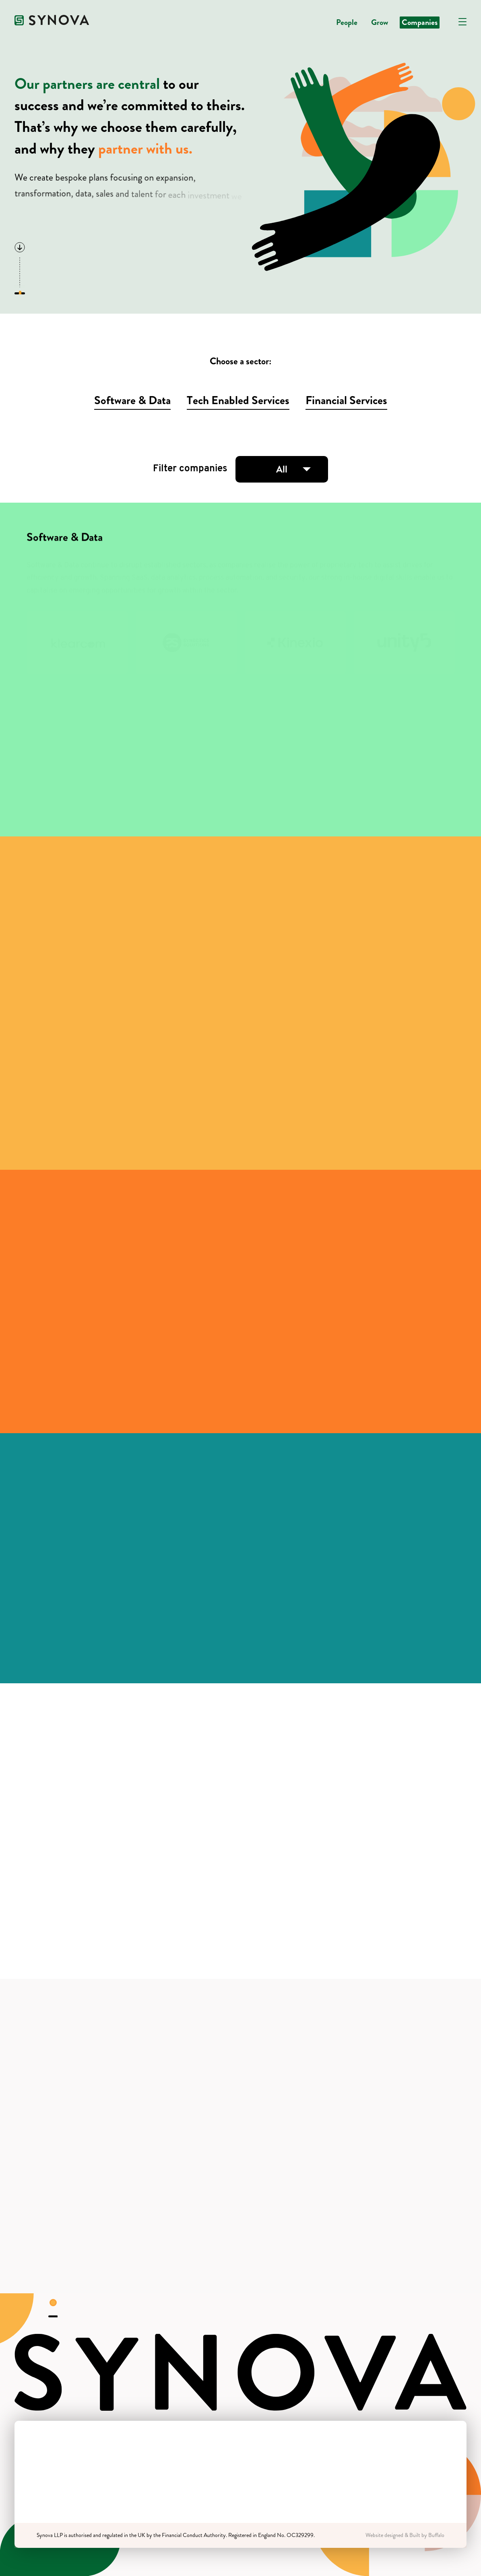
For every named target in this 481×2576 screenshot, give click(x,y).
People (346, 22)
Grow (379, 22)
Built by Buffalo (426, 2535)
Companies (420, 22)
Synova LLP (50, 2535)
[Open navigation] (462, 21)
